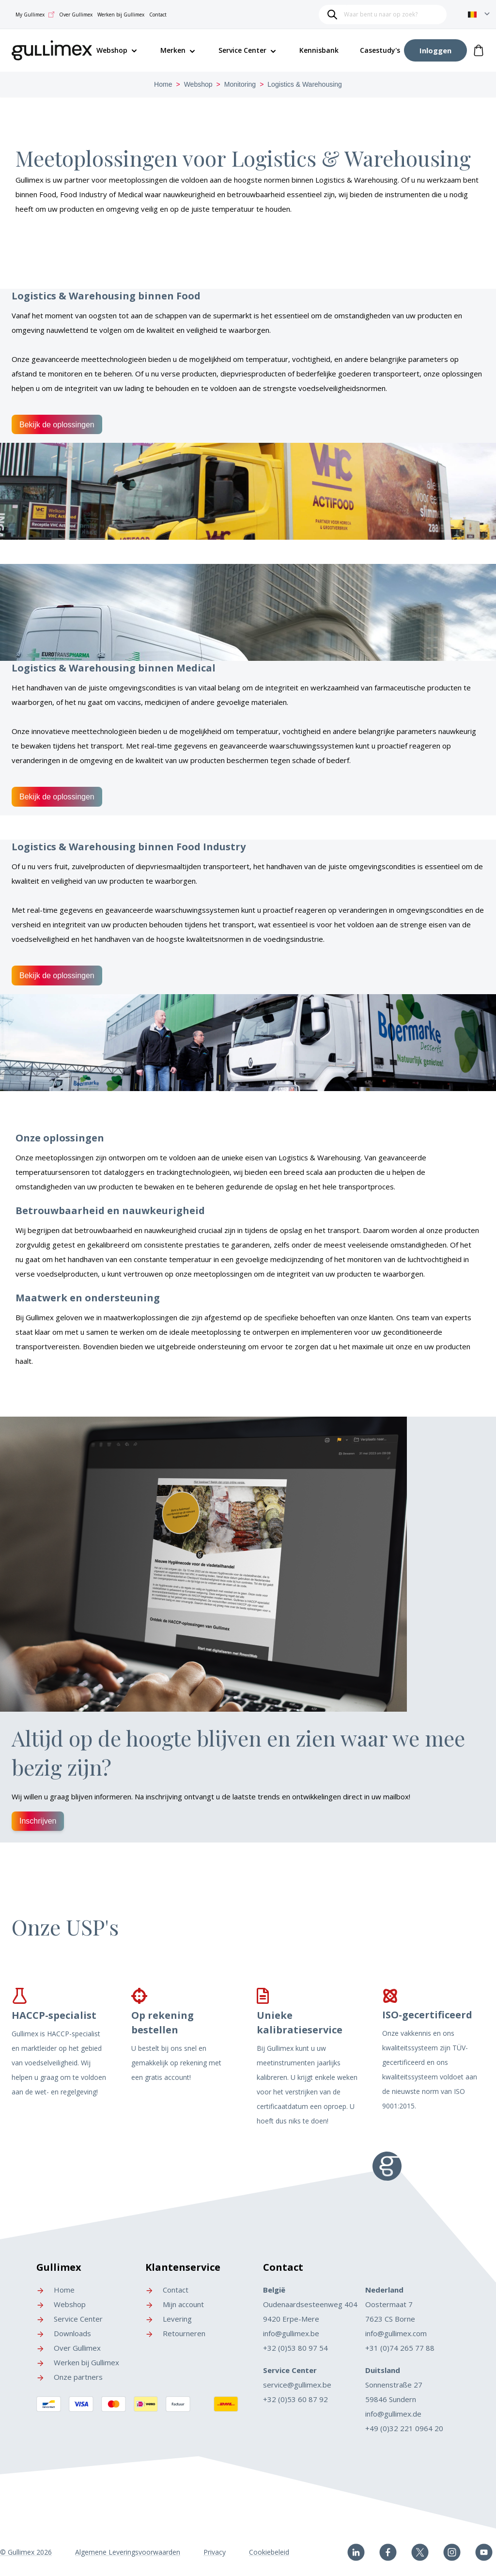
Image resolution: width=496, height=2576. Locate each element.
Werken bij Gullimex (120, 14)
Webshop (198, 84)
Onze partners (69, 2377)
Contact (158, 14)
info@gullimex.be (291, 2333)
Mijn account (174, 2304)
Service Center (242, 50)
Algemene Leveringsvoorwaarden (127, 2552)
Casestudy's (380, 50)
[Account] (435, 50)
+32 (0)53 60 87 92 (295, 2399)
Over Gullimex (76, 14)
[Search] (332, 14)
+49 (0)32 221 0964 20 (404, 2428)
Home (163, 84)
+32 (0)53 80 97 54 (295, 2348)
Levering (168, 2319)
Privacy (214, 2552)
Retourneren (175, 2333)
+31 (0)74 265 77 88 (399, 2348)
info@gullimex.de (393, 2414)
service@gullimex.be (297, 2384)
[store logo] (52, 48)
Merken (173, 50)
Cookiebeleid (269, 2552)
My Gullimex (35, 14)
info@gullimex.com (396, 2333)
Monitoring (240, 84)
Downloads (63, 2333)
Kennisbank (319, 50)
